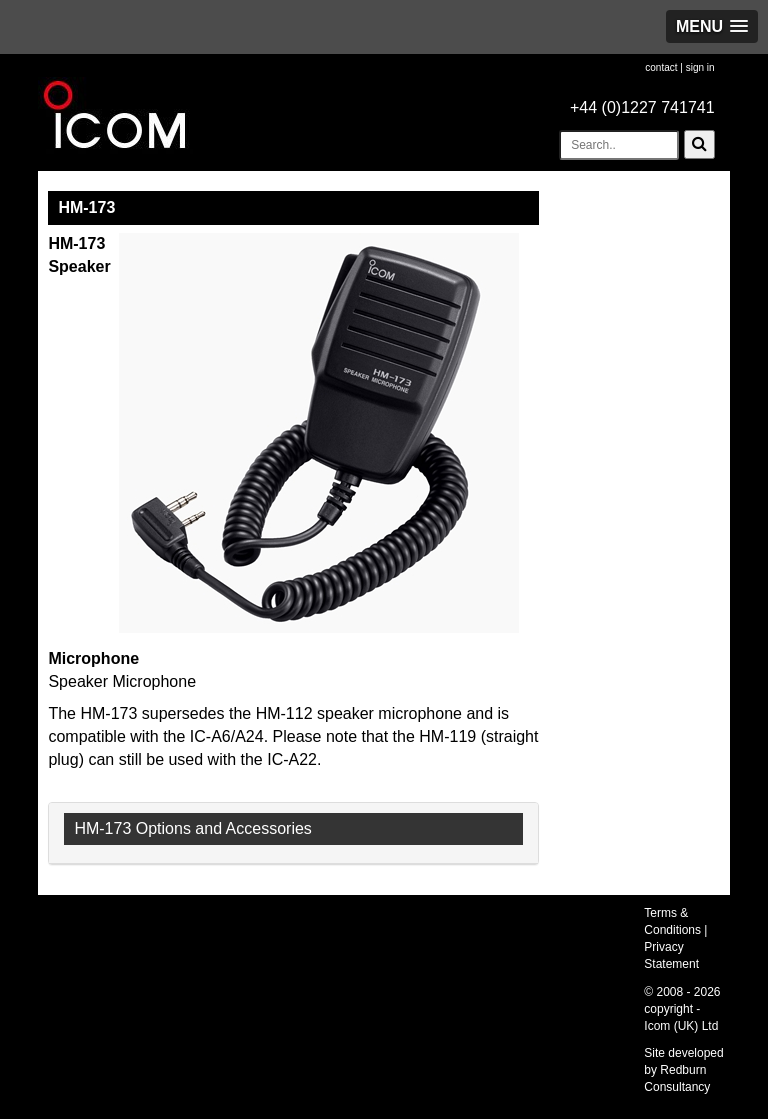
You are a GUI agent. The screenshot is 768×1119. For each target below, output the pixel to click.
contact (661, 67)
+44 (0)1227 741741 (642, 107)
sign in (700, 67)
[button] (712, 26)
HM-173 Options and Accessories (192, 828)
